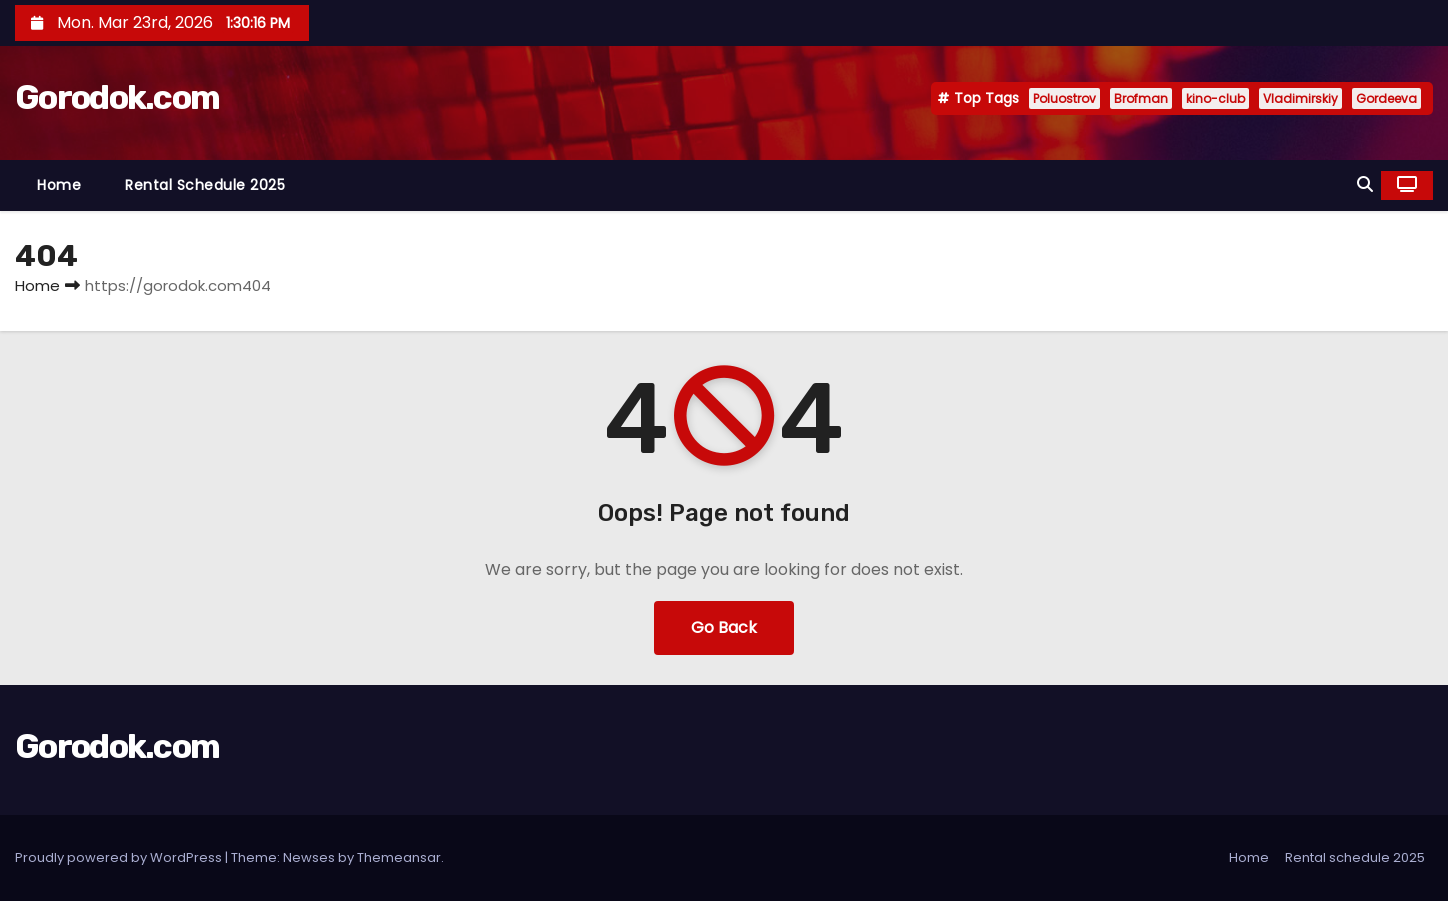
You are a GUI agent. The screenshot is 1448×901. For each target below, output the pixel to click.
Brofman (1141, 98)
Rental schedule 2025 (205, 185)
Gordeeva (1386, 98)
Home (59, 185)
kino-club (1215, 98)
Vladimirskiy (1300, 98)
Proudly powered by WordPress (120, 857)
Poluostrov (1064, 98)
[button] (1365, 184)
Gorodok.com (117, 97)
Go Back (724, 627)
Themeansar (399, 857)
